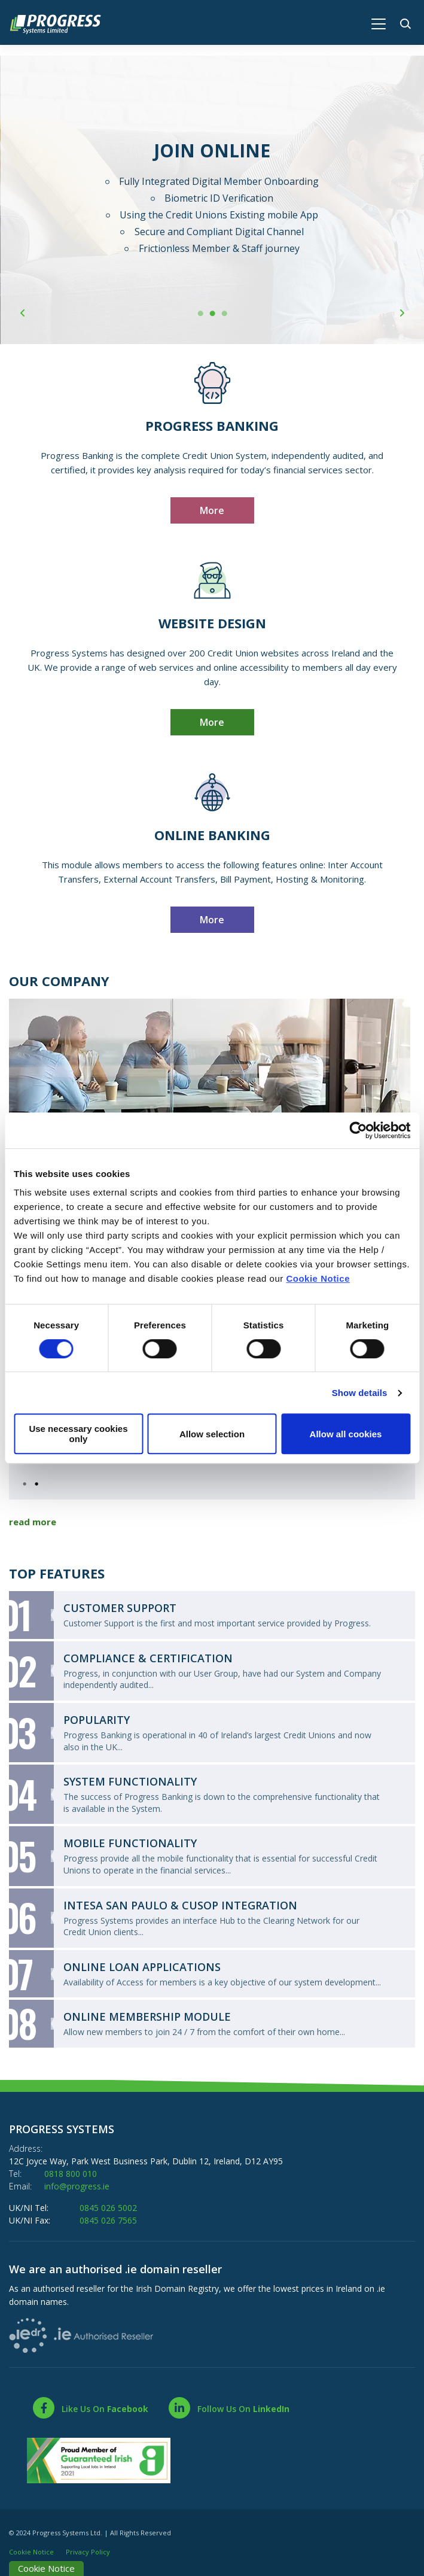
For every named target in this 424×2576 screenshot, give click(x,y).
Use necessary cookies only (78, 1434)
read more (32, 1522)
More (212, 510)
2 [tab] (212, 314)
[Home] (61, 22)
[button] (407, 22)
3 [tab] (224, 314)
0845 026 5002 (108, 2207)
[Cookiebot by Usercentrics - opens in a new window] (358, 1130)
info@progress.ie (76, 2186)
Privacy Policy (88, 2551)
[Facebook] (90, 2408)
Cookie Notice (318, 1278)
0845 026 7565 (108, 2220)
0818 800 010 (70, 2173)
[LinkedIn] (228, 2408)
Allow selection (212, 1434)
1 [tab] (200, 314)
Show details (360, 1393)
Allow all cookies (346, 1434)
